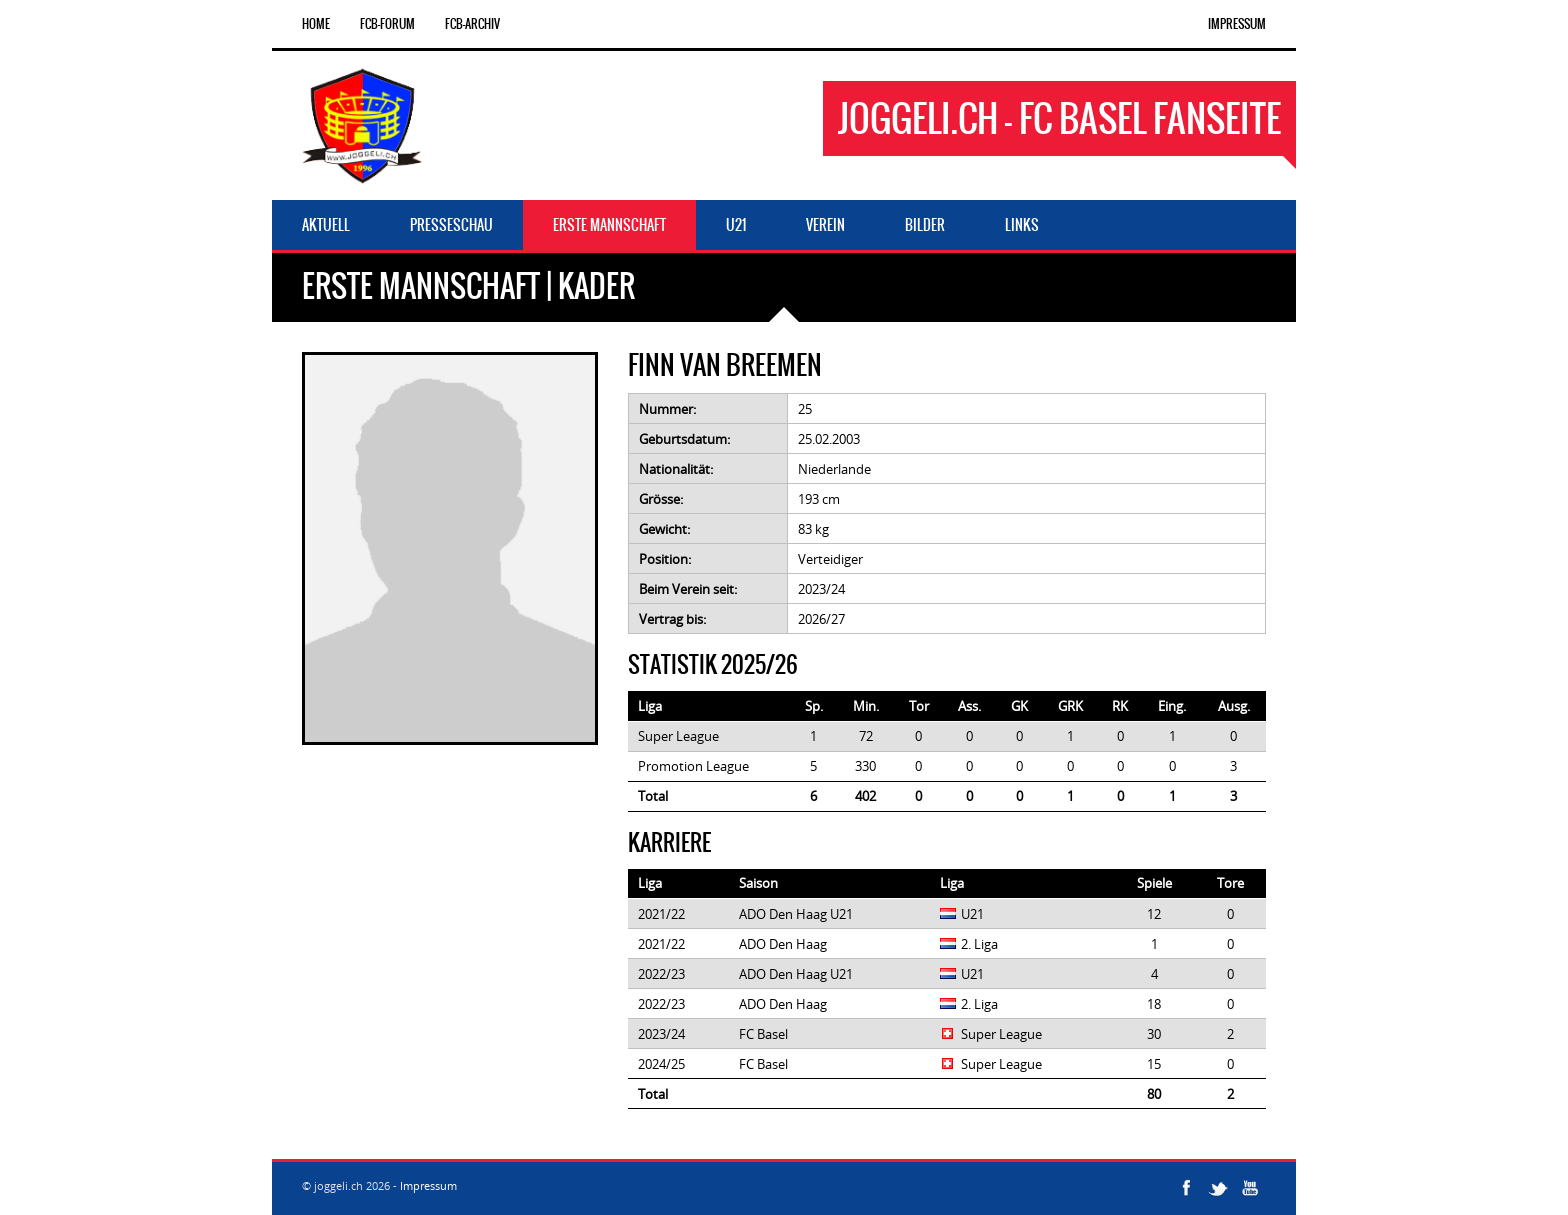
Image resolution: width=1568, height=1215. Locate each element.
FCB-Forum (387, 24)
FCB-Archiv (472, 24)
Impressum (1237, 24)
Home (316, 24)
